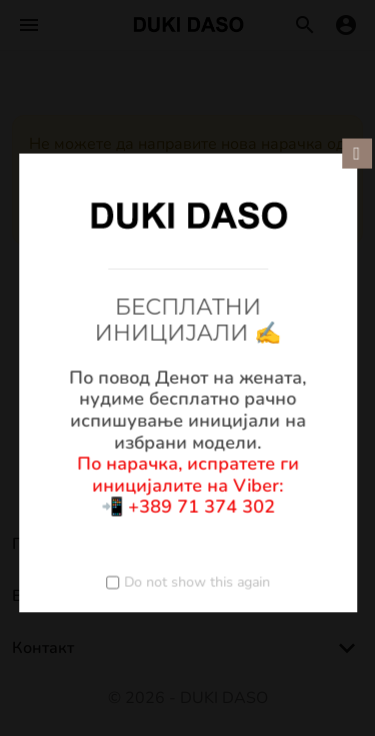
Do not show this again (197, 581)
